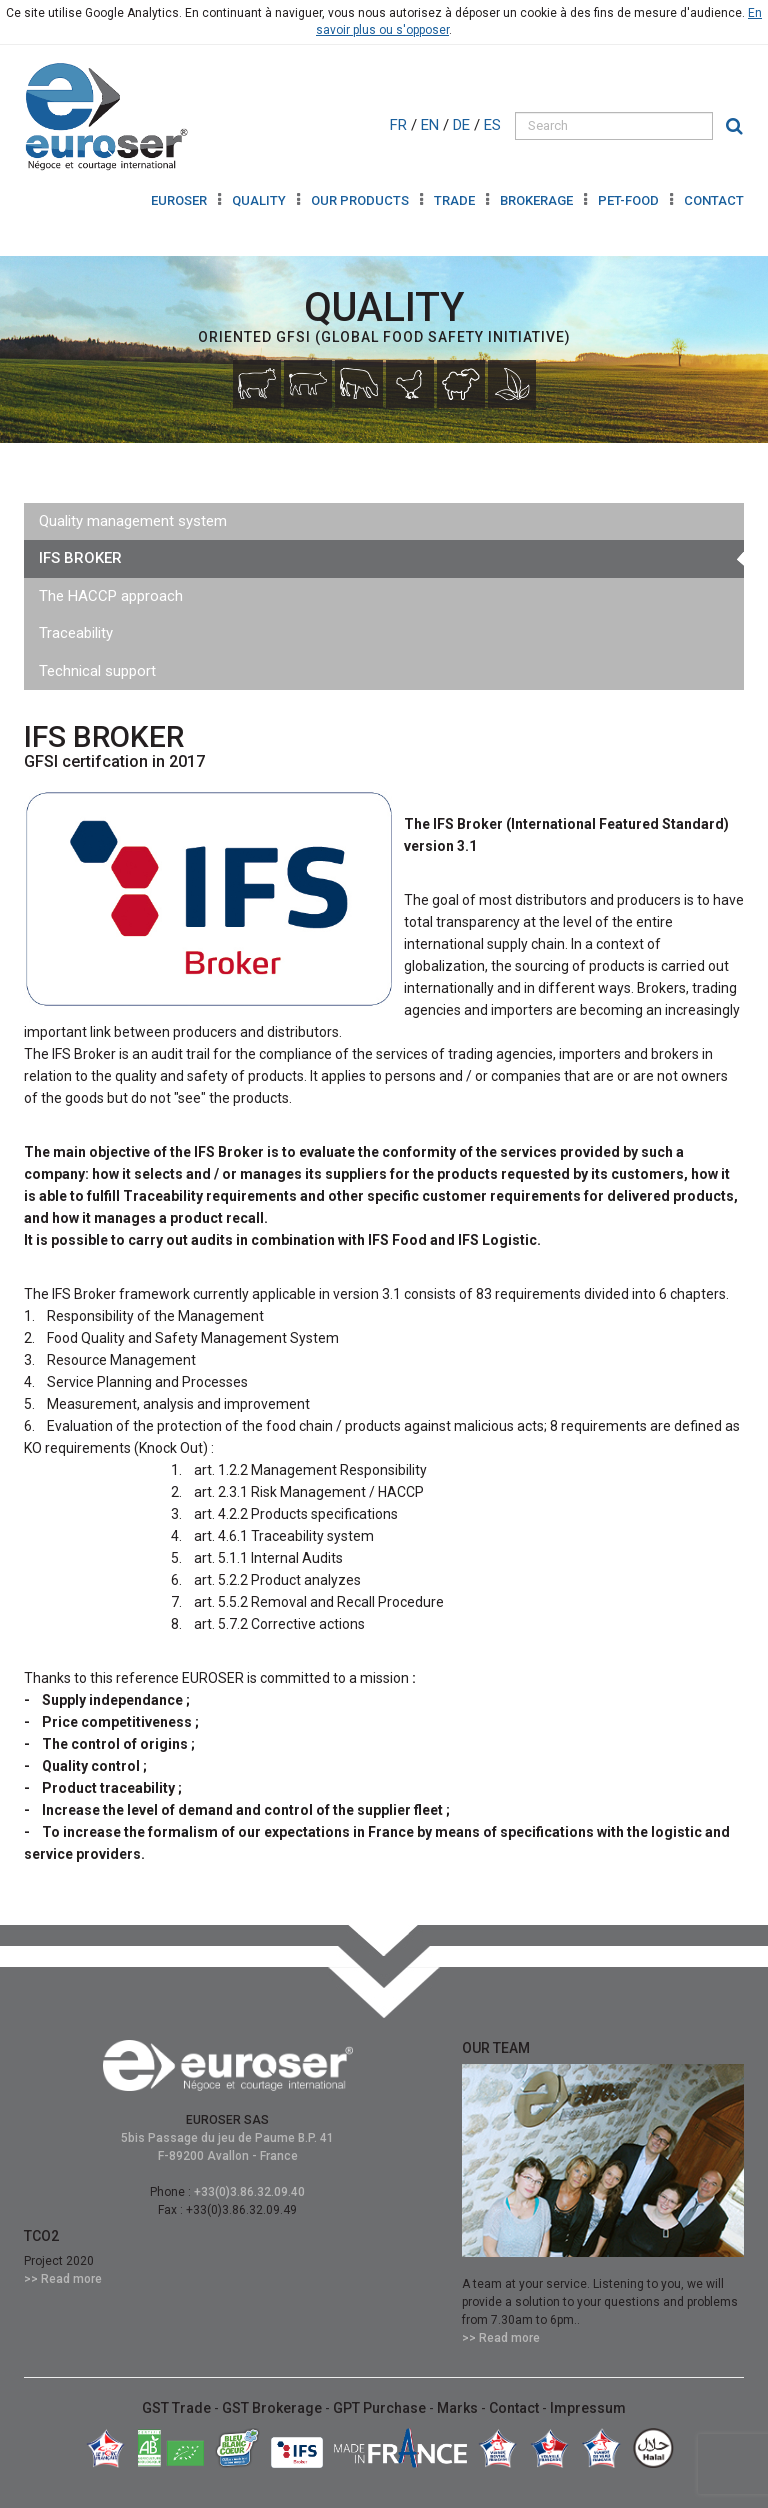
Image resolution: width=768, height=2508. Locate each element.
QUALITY (260, 200)
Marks (459, 2408)
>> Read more (63, 2279)
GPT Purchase (381, 2408)
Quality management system (133, 521)
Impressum (588, 2408)
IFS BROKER (80, 558)
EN (432, 125)
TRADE (456, 200)
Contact (714, 200)
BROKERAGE (538, 200)
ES (494, 125)
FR (400, 125)
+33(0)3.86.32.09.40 (249, 2192)
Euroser (180, 200)
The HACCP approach (111, 596)
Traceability (76, 633)
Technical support (97, 671)
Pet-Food (630, 200)
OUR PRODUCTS (361, 200)
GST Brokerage (273, 2408)
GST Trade (178, 2408)
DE (463, 125)
